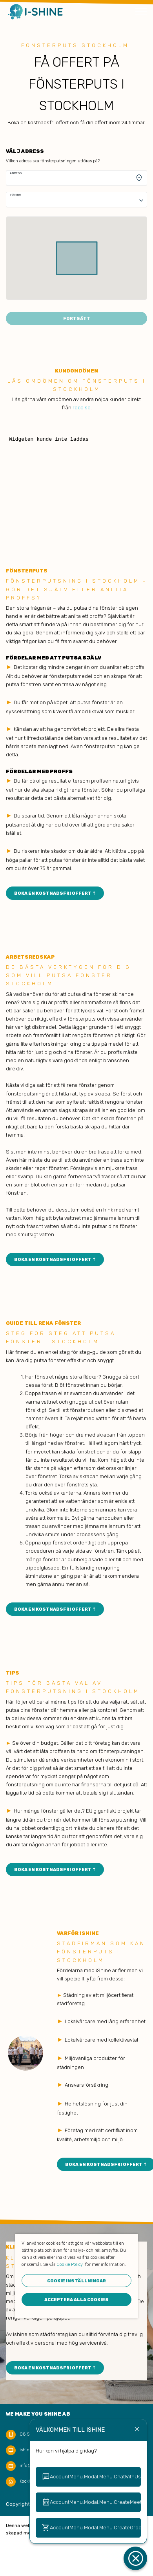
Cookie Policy (69, 2264)
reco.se (82, 408)
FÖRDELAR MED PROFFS (39, 771)
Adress (16, 173)
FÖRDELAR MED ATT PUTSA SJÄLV (53, 658)
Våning (15, 194)
